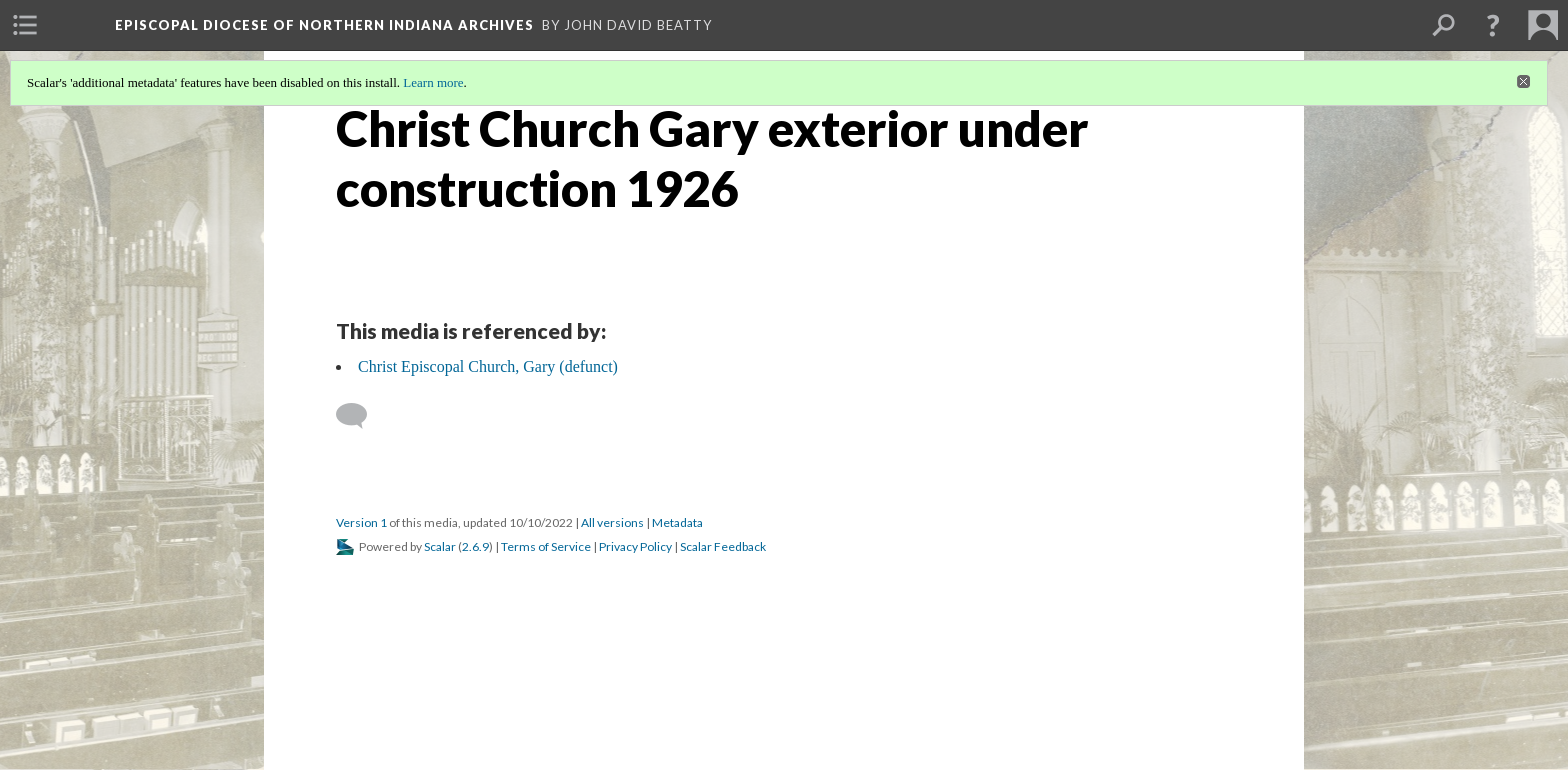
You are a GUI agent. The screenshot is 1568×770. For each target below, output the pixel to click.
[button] (1493, 25)
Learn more (433, 82)
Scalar (440, 546)
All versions (612, 522)
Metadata (677, 522)
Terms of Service (546, 546)
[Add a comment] (360, 416)
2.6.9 (475, 546)
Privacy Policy (635, 546)
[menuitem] (25, 25)
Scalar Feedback (723, 546)
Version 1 (361, 522)
